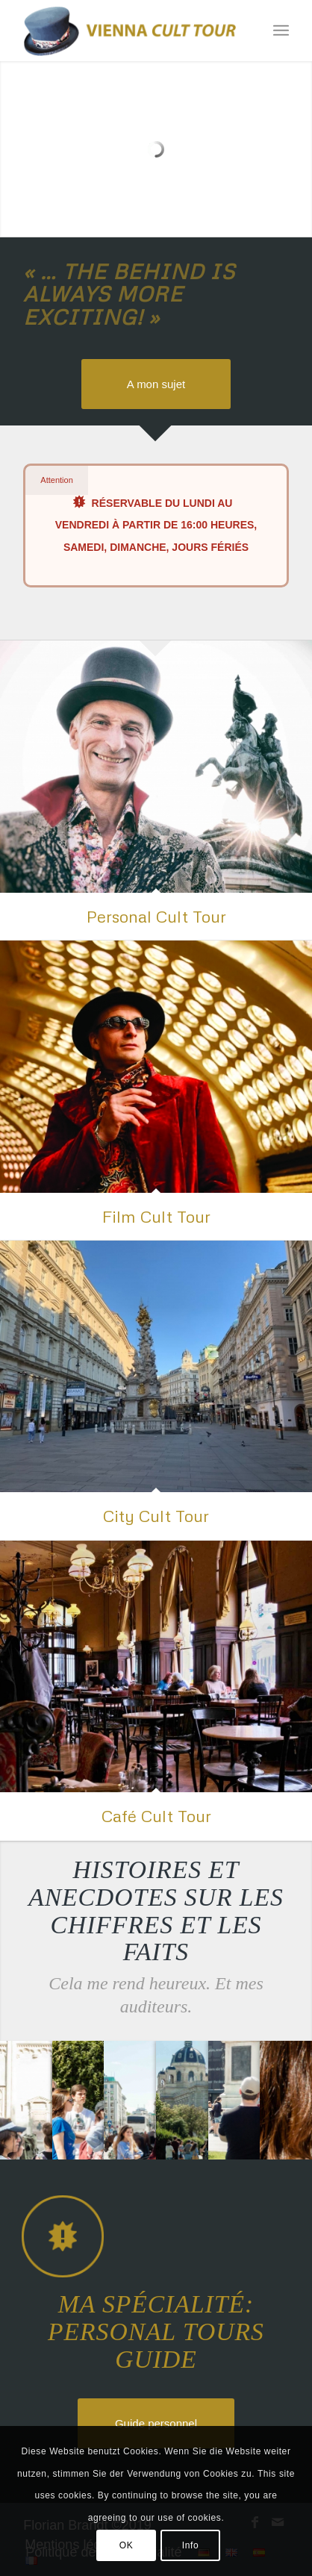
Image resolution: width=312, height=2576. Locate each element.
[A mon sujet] (156, 384)
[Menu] (281, 31)
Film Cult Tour (156, 1216)
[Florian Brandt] (129, 30)
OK (126, 2545)
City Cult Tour (156, 1516)
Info (190, 2545)
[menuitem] (281, 31)
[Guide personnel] (156, 2423)
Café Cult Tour (156, 1816)
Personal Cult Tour (156, 916)
